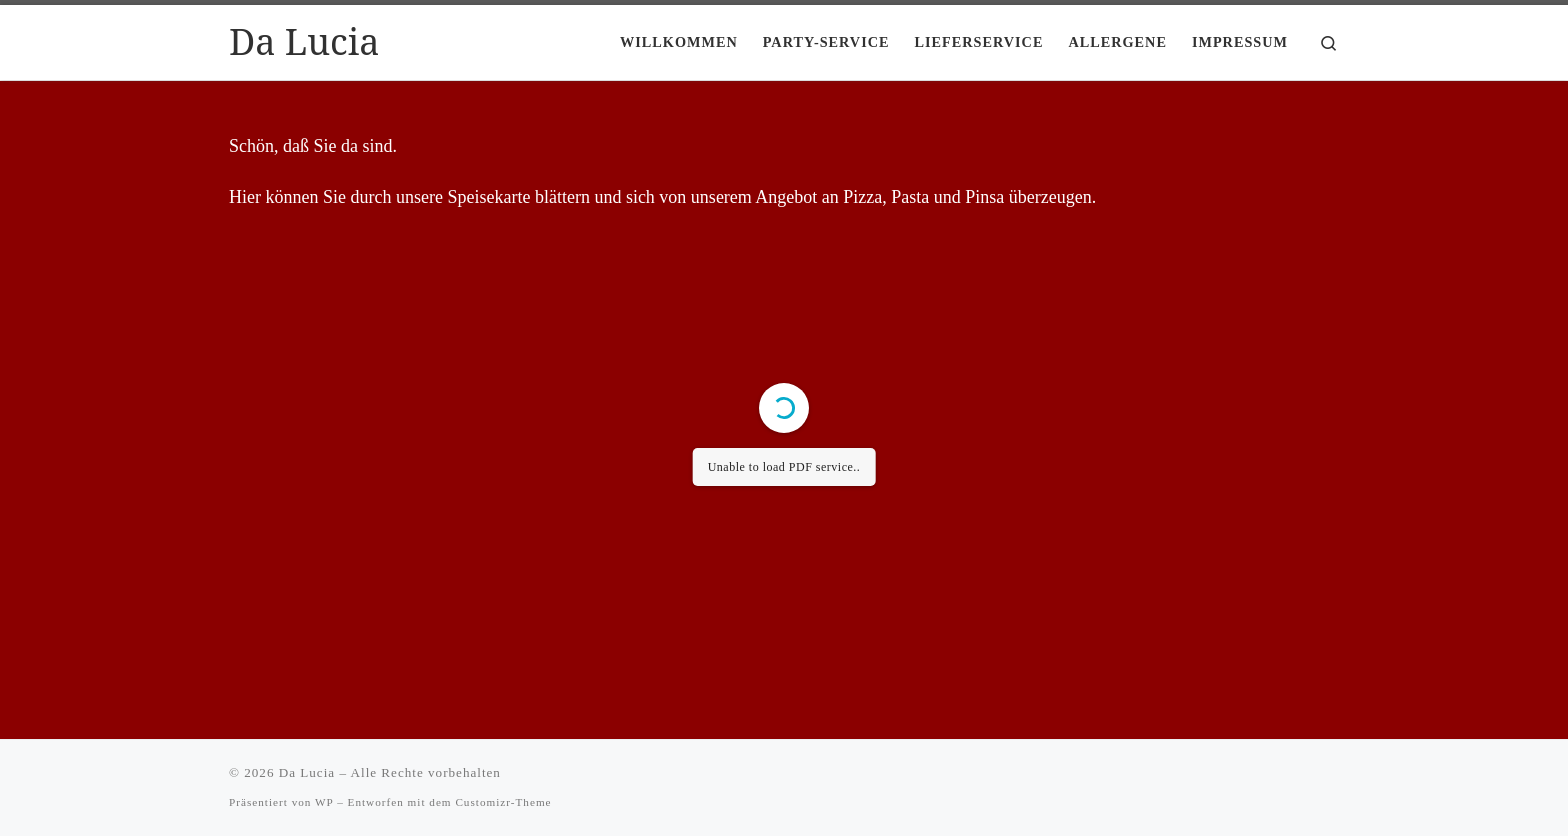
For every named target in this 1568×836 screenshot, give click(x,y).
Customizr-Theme (503, 802)
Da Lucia (307, 772)
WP (324, 802)
